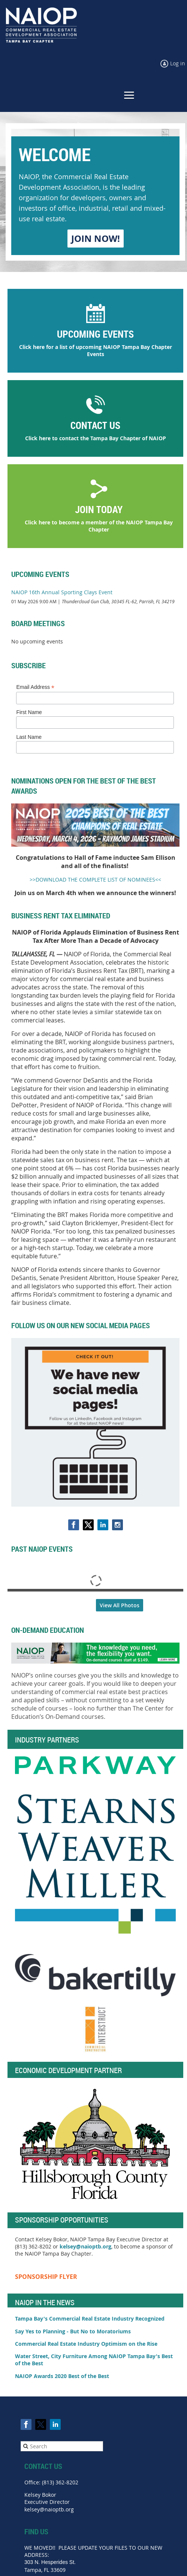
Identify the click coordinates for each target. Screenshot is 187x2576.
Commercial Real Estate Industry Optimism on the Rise (86, 2343)
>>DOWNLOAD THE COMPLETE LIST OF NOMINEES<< (95, 879)
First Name (29, 712)
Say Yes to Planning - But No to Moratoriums (73, 2331)
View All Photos (119, 1605)
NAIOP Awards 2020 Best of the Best (62, 2376)
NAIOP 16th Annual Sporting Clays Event (61, 592)
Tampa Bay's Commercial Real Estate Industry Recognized (90, 2318)
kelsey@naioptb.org (85, 2246)
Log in (177, 63)
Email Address (35, 687)
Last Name (29, 737)
